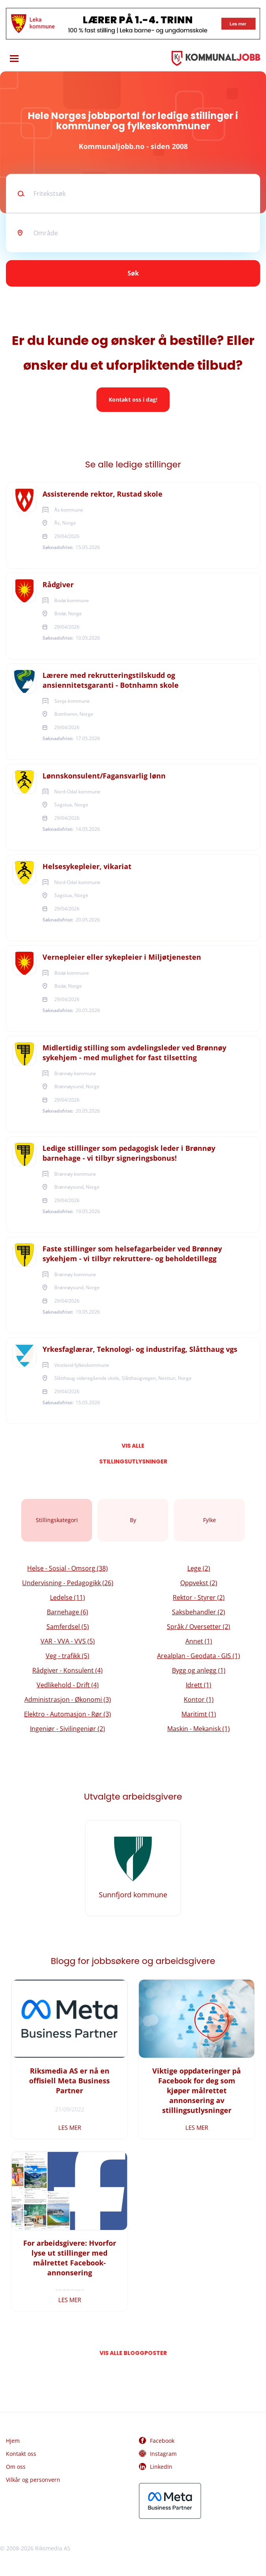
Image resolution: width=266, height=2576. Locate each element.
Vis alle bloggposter (133, 2353)
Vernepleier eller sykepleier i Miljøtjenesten (121, 957)
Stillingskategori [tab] (57, 1520)
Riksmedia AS (52, 2548)
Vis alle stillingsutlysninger (133, 1448)
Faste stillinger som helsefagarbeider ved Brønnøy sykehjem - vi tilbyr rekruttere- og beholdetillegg (132, 1253)
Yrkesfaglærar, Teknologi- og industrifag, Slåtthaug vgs (139, 1349)
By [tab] (133, 1520)
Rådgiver (58, 584)
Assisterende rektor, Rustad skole (102, 494)
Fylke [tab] (209, 1520)
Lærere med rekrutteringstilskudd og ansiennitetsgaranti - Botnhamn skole (110, 680)
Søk (133, 273)
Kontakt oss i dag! (133, 399)
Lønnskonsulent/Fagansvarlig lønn (104, 775)
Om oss (16, 2466)
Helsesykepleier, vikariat (86, 866)
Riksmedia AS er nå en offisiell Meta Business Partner (69, 2080)
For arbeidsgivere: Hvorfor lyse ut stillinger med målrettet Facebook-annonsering (69, 2257)
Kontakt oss (21, 2453)
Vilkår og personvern (33, 2479)
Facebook (162, 2440)
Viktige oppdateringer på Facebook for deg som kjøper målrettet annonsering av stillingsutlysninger (196, 2090)
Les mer (69, 2127)
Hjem (13, 2440)
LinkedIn (161, 2466)
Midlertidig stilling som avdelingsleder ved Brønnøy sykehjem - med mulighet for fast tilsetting (134, 1052)
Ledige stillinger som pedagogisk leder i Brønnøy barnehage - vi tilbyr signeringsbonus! (128, 1153)
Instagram (163, 2453)
